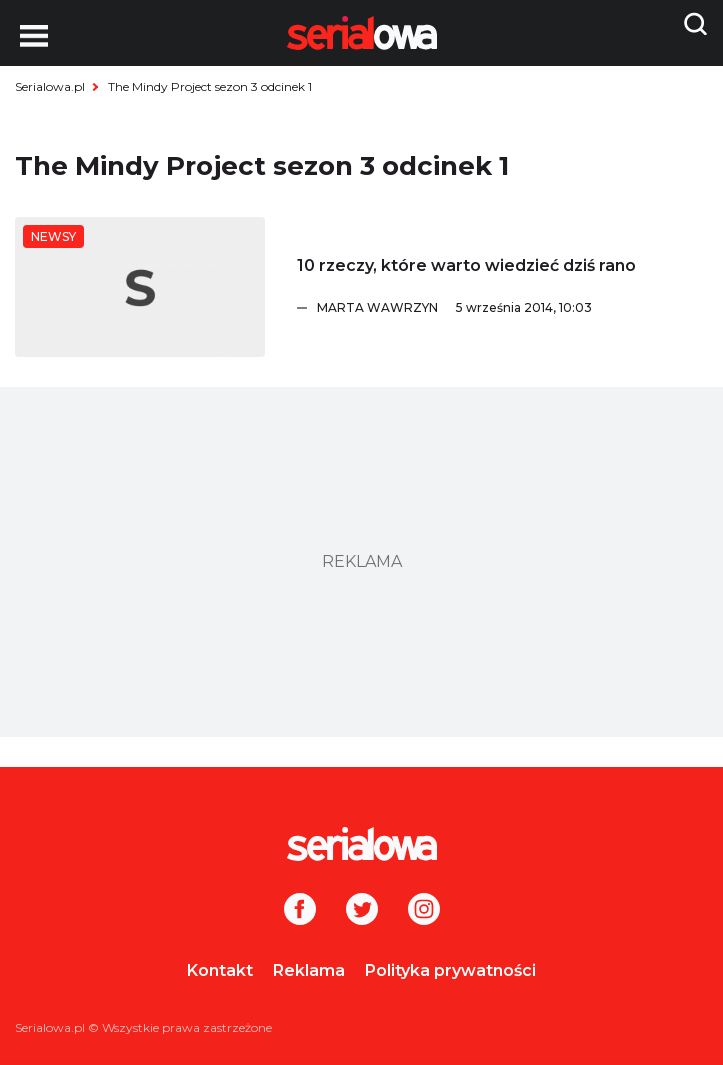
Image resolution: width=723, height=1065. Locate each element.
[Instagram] (424, 911)
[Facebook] (300, 911)
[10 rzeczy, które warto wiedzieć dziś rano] (140, 287)
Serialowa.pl (50, 86)
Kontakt (220, 970)
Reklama (309, 970)
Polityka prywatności (450, 970)
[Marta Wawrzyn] (512, 308)
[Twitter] (362, 911)
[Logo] (361, 844)
